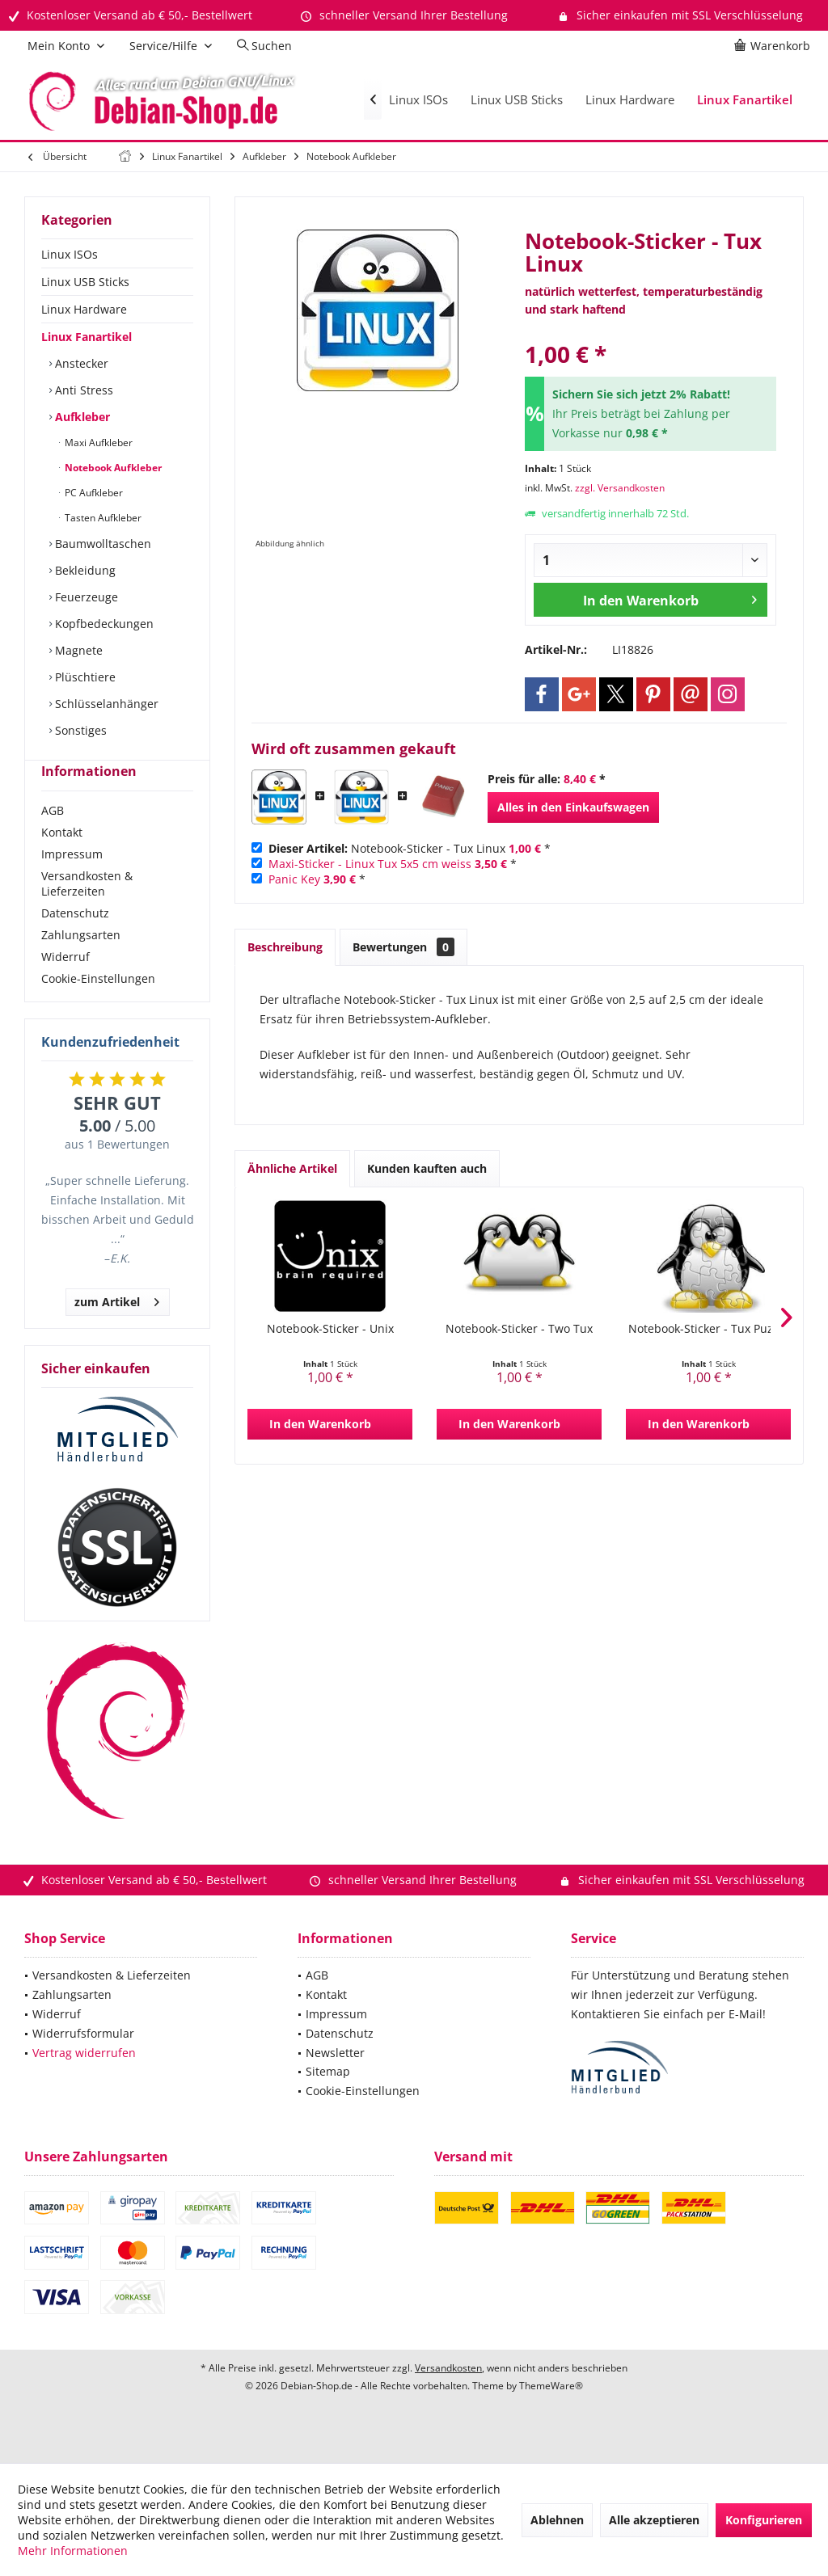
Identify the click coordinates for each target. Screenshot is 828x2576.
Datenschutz (75, 942)
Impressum (72, 883)
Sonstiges (79, 730)
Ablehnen (557, 2520)
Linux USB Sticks (85, 281)
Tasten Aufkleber (102, 518)
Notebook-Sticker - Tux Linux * (409, 848)
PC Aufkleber (92, 493)
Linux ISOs (69, 254)
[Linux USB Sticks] (516, 99)
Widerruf (65, 985)
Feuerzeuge (85, 597)
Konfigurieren (763, 2520)
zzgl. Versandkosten (620, 488)
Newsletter (335, 2081)
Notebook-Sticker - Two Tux (519, 1328)
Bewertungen (403, 947)
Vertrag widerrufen (84, 2081)
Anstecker (80, 363)
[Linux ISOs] (418, 99)
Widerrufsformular (83, 2062)
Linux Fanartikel (86, 336)
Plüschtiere (84, 677)
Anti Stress (82, 390)
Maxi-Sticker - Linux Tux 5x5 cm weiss (369, 863)
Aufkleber (81, 416)
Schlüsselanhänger (105, 703)
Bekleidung (84, 570)
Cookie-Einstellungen (98, 1007)
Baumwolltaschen (101, 543)
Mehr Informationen (73, 2550)
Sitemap (328, 2100)
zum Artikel (116, 1328)
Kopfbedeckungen (103, 623)
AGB (52, 839)
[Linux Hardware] (630, 99)
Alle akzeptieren (654, 2520)
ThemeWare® (551, 2415)
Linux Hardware (84, 309)
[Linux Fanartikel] (745, 99)
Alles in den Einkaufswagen (573, 807)
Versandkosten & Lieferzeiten (87, 912)
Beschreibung (285, 947)
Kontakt (61, 861)
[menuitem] (774, 46)
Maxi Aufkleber (97, 442)
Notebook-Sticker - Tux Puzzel (708, 1328)
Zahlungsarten (80, 964)
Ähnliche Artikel (292, 1168)
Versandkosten (448, 2397)
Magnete (77, 650)
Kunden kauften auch (427, 1168)
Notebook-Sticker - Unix (330, 1328)
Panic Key (294, 879)
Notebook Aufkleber (112, 467)
